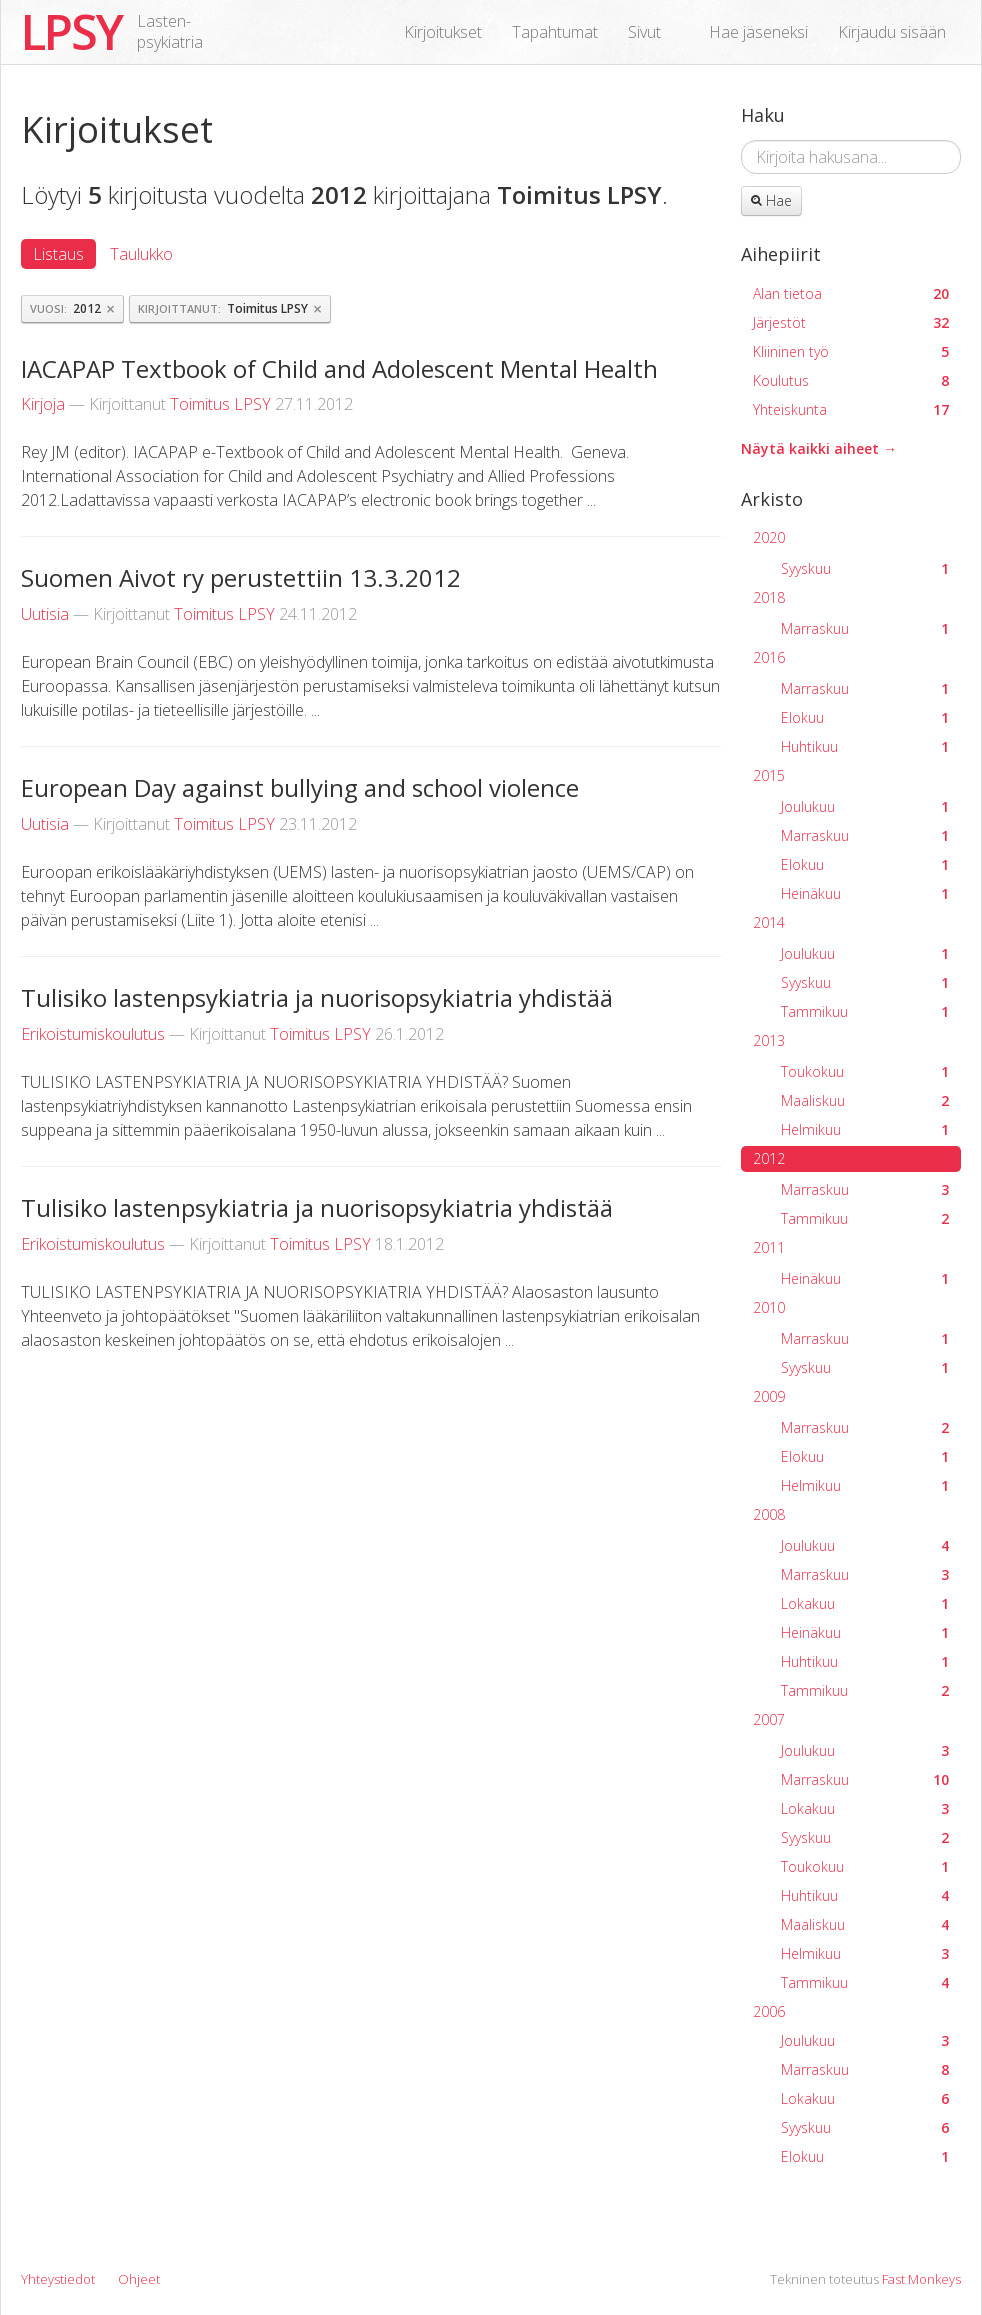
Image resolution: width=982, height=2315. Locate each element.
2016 (769, 657)
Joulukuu (865, 806)
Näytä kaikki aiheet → (819, 448)
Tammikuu (865, 1011)
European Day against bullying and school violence (300, 787)
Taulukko (141, 254)
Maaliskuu (865, 1100)
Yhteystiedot (58, 2279)
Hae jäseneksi (758, 32)
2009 (769, 1396)
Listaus (58, 254)
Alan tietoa (851, 293)
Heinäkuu (865, 893)
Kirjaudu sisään (892, 32)
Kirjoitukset (443, 32)
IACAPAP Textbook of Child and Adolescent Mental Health (339, 368)
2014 (769, 922)
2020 (769, 537)
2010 (769, 1307)
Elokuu (865, 717)
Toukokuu (865, 1071)
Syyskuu (865, 568)
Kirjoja (43, 404)
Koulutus (851, 380)
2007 (769, 1719)
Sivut (644, 32)
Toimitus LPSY (220, 404)
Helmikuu (865, 1129)
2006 (769, 2011)
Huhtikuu (865, 746)
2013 (769, 1040)
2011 (769, 1247)
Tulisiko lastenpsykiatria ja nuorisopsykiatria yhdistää (317, 997)
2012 (769, 1158)
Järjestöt (851, 322)
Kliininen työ (851, 351)
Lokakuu (865, 1603)
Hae (771, 200)
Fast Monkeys (921, 2279)
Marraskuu (865, 628)
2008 (769, 1514)
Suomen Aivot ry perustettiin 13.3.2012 (241, 577)
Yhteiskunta (851, 409)
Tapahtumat (555, 32)
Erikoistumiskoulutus (93, 1034)
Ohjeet (139, 2279)
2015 (769, 775)
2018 (769, 597)
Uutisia (45, 614)
